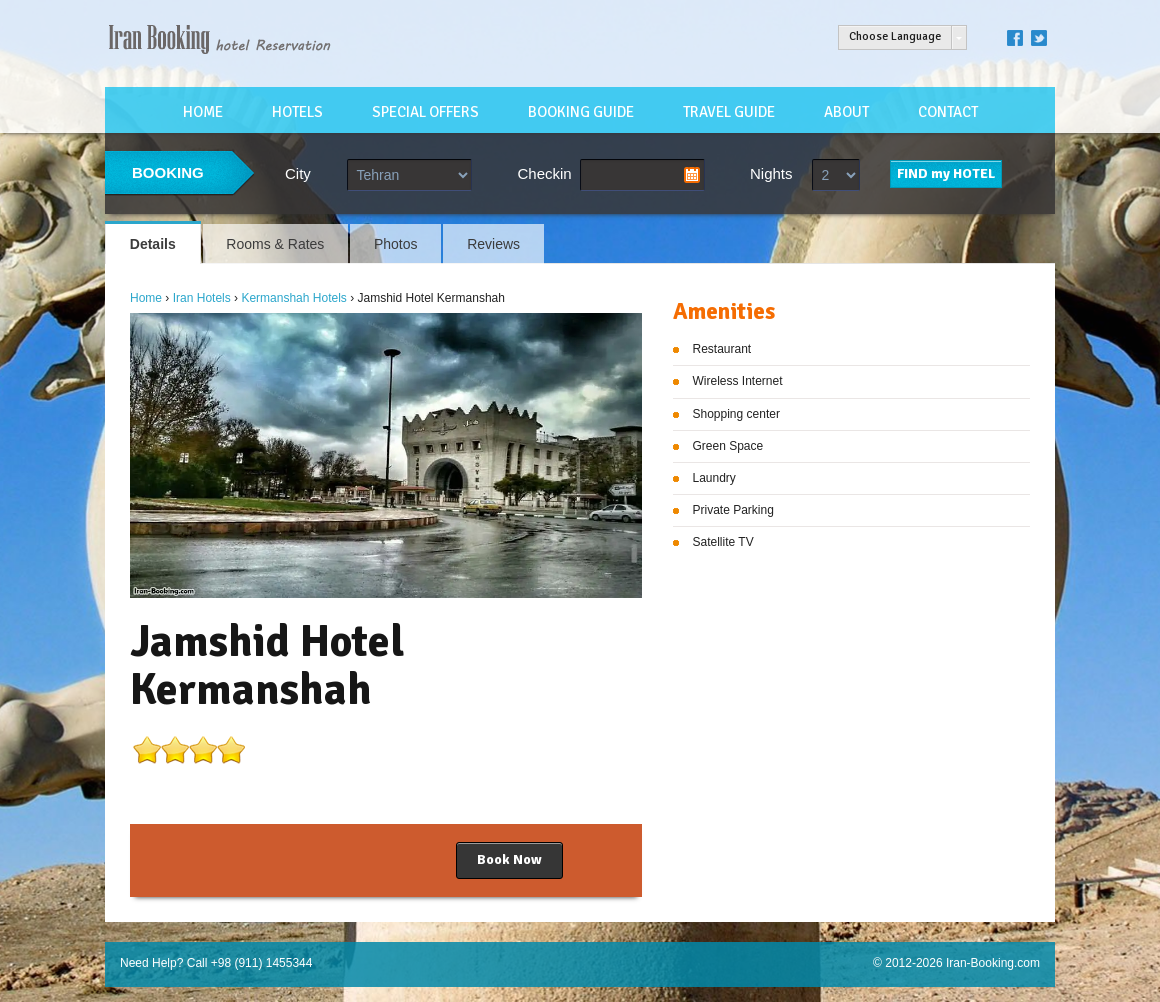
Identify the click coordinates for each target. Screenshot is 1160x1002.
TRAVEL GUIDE (729, 112)
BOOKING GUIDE (581, 112)
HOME (203, 112)
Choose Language (895, 36)
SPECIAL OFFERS (425, 112)
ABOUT (846, 112)
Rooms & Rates (275, 244)
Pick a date (692, 175)
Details (153, 244)
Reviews (493, 244)
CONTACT (948, 112)
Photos (396, 244)
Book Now (509, 859)
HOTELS (297, 112)
